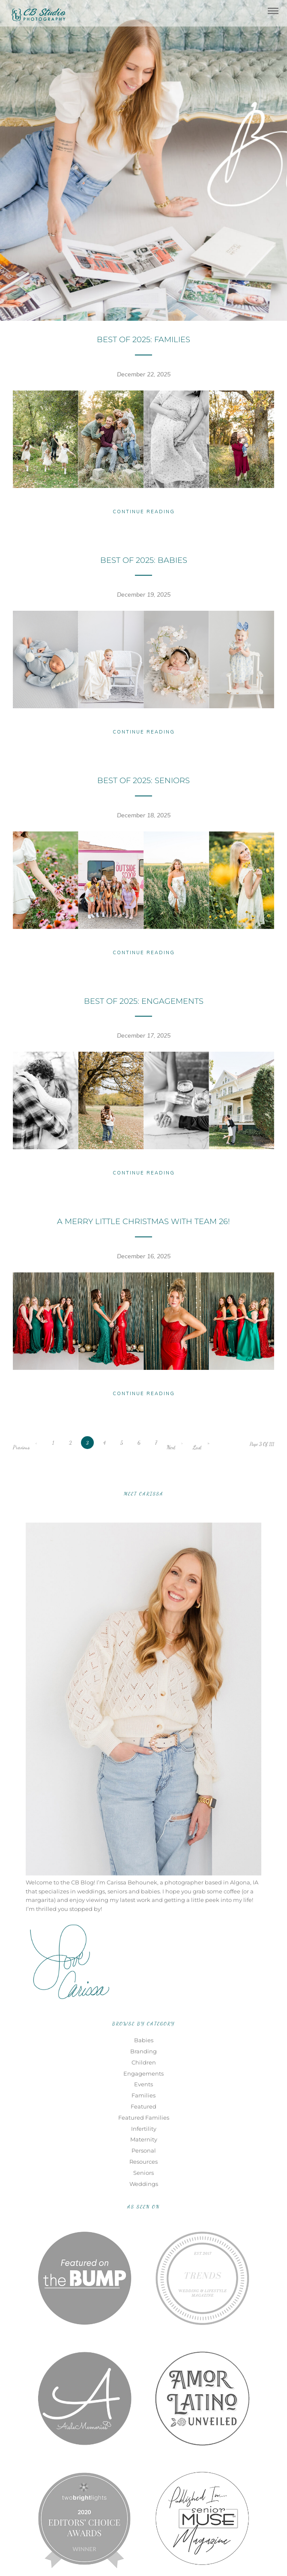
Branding (143, 2051)
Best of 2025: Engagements (143, 1001)
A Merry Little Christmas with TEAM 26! (143, 1221)
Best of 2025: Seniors (143, 780)
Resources (143, 2161)
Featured (143, 2106)
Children (144, 2062)
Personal (144, 2150)
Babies (143, 2040)
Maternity (143, 2139)
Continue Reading (144, 512)
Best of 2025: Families (143, 339)
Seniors (143, 2172)
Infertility (143, 2128)
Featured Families (143, 2117)
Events (143, 2084)
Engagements (143, 2073)
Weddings (143, 2183)
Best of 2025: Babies (143, 560)
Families (143, 2095)
